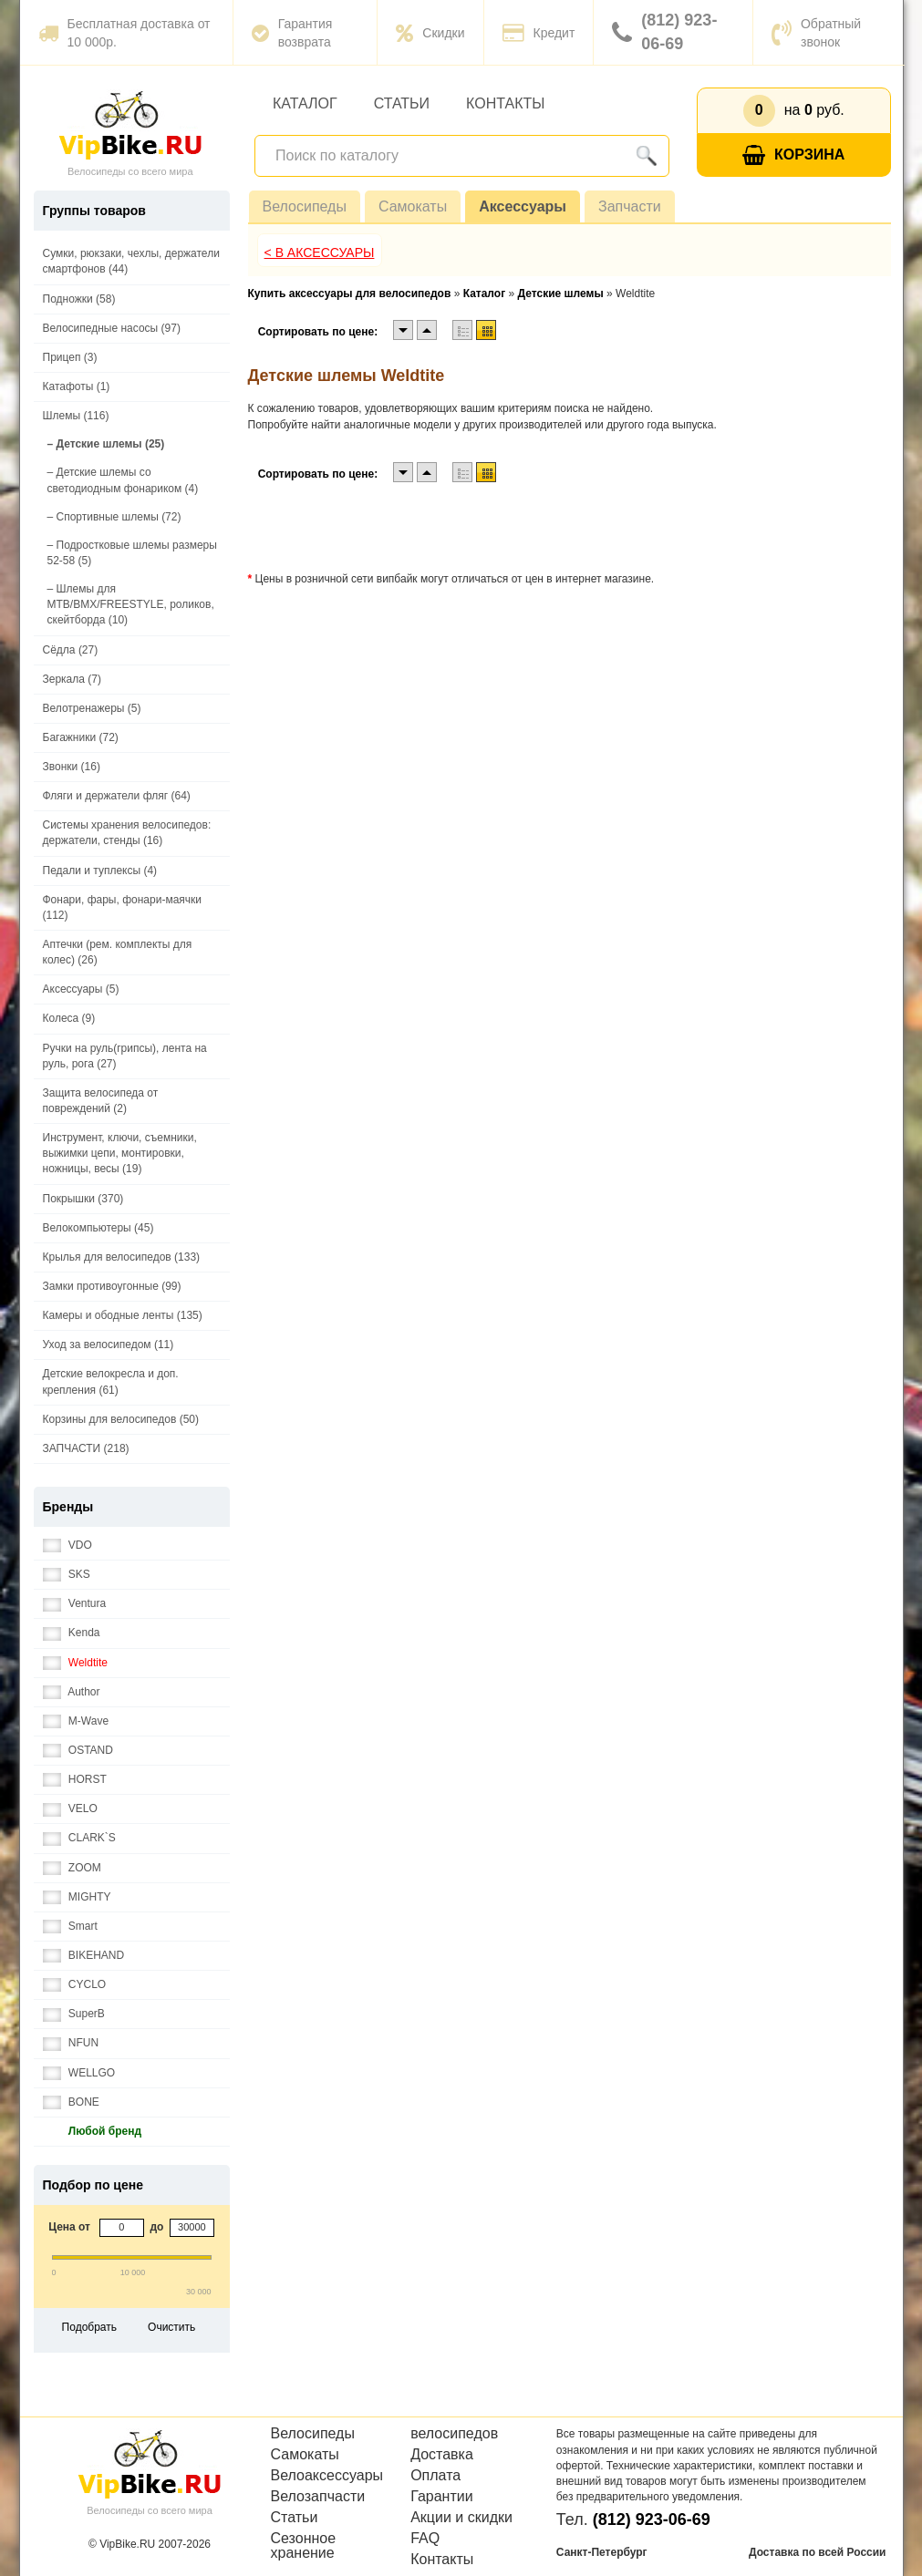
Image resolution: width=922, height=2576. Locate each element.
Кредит (538, 33)
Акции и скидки (461, 2517)
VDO (67, 1545)
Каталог (305, 103)
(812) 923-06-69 (664, 32)
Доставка (441, 2454)
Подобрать (89, 2327)
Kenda (71, 1633)
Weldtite (75, 1663)
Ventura (75, 1604)
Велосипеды (305, 206)
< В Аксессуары (319, 252)
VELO (70, 1809)
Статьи (402, 103)
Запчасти (629, 206)
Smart (70, 1926)
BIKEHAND (84, 1956)
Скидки (430, 33)
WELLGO (79, 2073)
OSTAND (78, 1750)
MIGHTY (77, 1897)
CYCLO (75, 1985)
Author (71, 1692)
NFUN (71, 2043)
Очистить (171, 2327)
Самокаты (412, 206)
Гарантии (441, 2496)
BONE (71, 2102)
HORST (75, 1780)
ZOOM (72, 1868)
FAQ (425, 2538)
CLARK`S (79, 1838)
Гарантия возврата (292, 32)
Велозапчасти (318, 2496)
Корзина (793, 155)
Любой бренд (92, 2131)
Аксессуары (522, 206)
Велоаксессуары (327, 2475)
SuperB (74, 2014)
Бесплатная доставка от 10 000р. (124, 32)
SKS (66, 1575)
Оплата (435, 2475)
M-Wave (76, 1721)
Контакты (505, 103)
